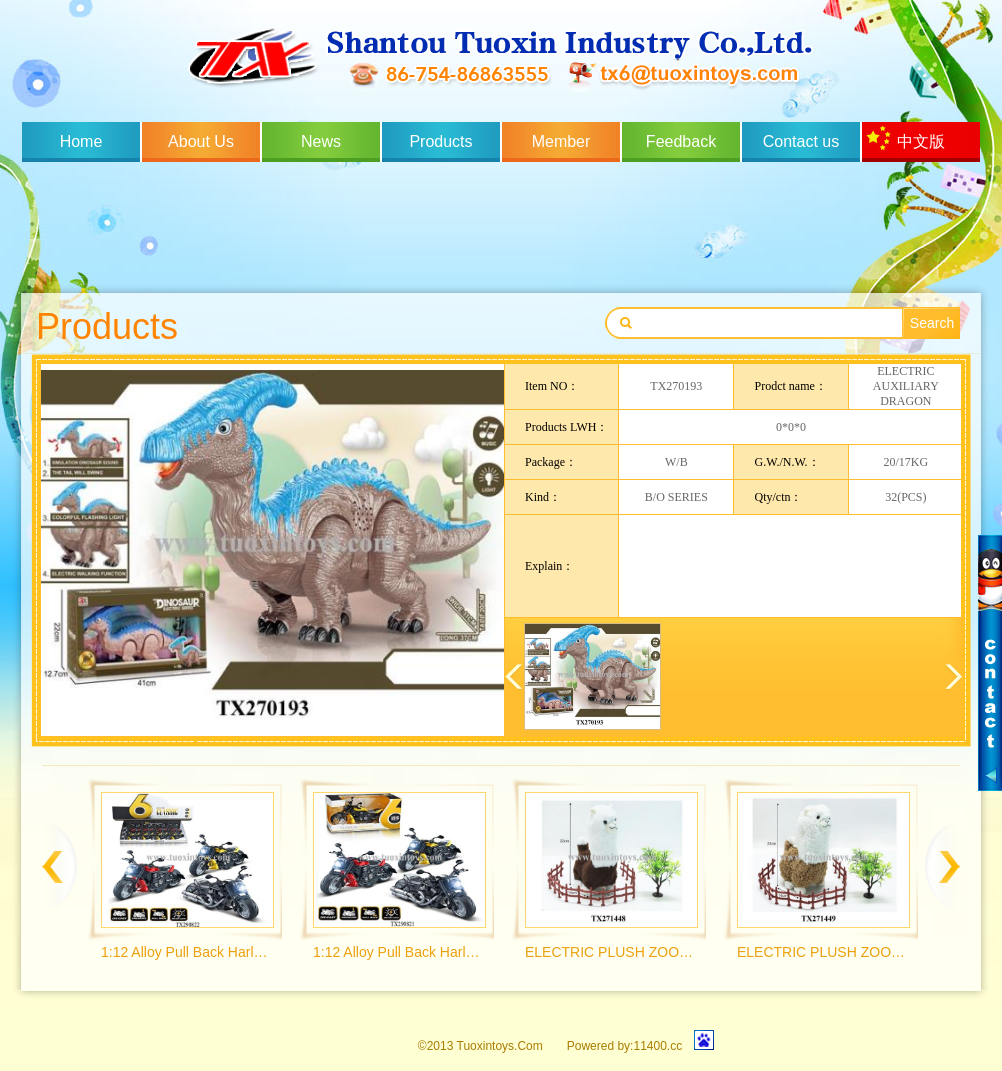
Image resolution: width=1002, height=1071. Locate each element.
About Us (201, 141)
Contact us (801, 141)
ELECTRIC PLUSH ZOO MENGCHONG (610, 952)
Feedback (681, 141)
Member (561, 141)
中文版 (921, 141)
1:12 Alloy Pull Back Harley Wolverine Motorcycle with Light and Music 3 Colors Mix (186, 952)
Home (81, 141)
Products (440, 141)
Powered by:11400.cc (624, 1046)
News (321, 141)
